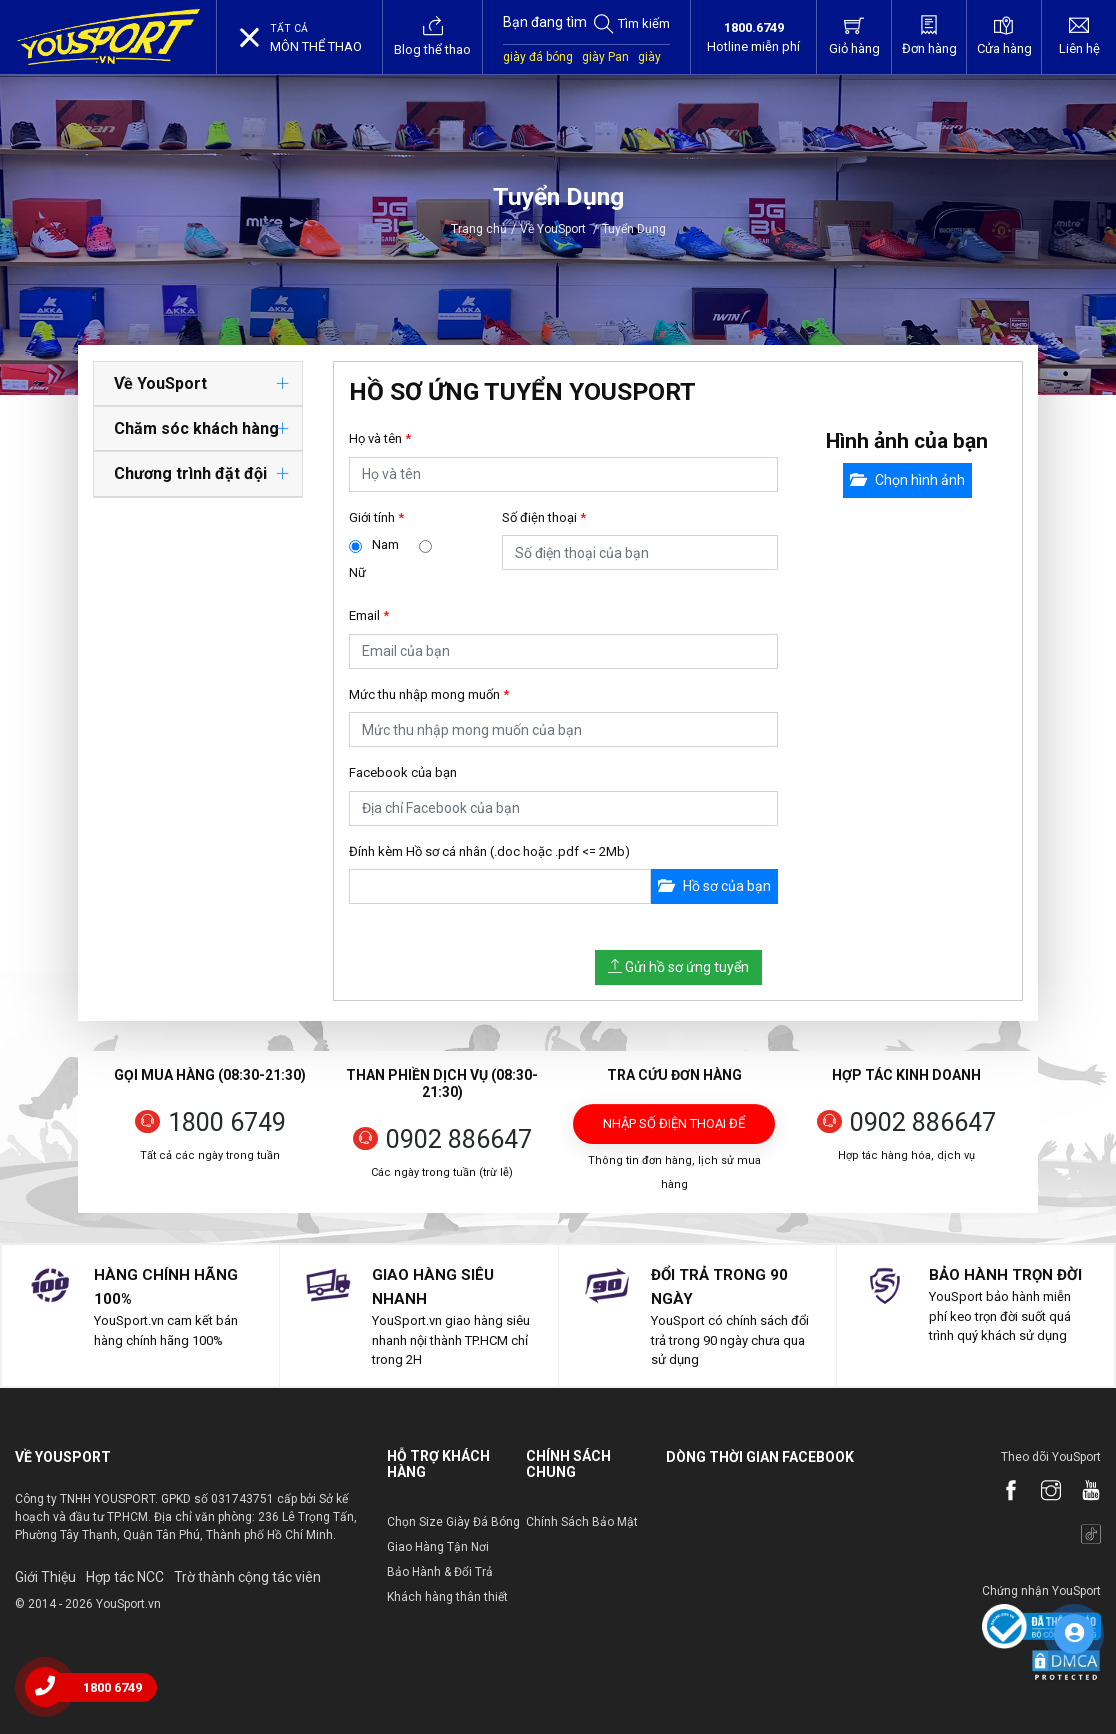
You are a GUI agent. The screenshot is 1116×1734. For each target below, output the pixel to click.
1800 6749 (227, 1122)
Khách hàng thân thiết (447, 1597)
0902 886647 (459, 1139)
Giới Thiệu (45, 1577)
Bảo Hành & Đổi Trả (440, 1572)
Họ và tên (380, 438)
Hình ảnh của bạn (907, 441)
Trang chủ (479, 229)
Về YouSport (559, 229)
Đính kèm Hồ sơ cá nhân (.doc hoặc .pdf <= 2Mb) (489, 851)
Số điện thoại (544, 517)
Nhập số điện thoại (674, 1130)
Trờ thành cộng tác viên (247, 1577)
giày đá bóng (538, 57)
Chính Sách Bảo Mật (582, 1522)
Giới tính (376, 517)
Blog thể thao (432, 36)
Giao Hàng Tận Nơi (438, 1547)
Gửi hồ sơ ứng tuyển (678, 967)
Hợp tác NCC (125, 1577)
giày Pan (605, 57)
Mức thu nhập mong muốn (429, 694)
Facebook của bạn (403, 772)
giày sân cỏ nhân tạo (582, 67)
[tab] (198, 384)
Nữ (357, 572)
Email (369, 615)
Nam (385, 544)
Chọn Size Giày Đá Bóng (453, 1522)
